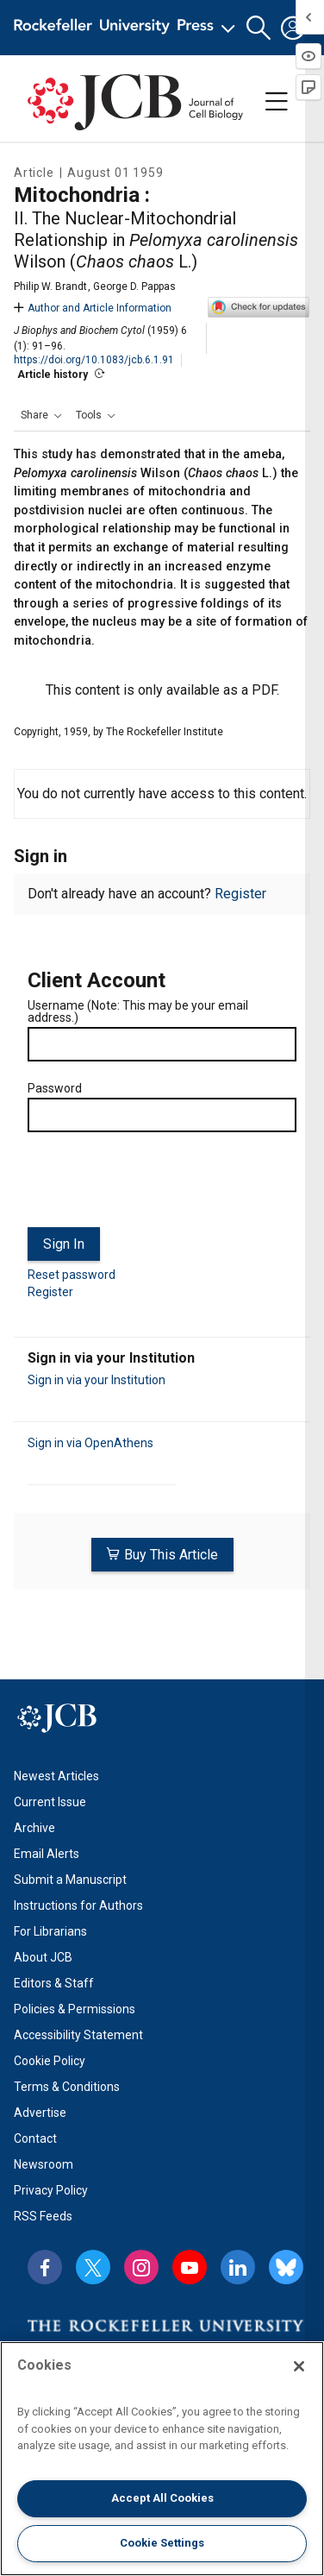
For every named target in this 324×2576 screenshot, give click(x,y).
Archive (34, 1828)
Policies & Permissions (74, 2009)
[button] (258, 28)
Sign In (63, 1244)
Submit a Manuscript (70, 1879)
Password (55, 1088)
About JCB (43, 1957)
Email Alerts (46, 1854)
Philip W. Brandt (50, 286)
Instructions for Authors (78, 1905)
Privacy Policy (51, 2190)
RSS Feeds (43, 2216)
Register (240, 893)
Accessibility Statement (78, 2035)
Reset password (71, 1275)
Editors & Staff (54, 1983)
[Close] (299, 2366)
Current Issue (50, 1802)
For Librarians (50, 1931)
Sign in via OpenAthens (90, 1443)
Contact (35, 2138)
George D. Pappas (134, 286)
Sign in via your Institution (96, 1380)
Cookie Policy (49, 2061)
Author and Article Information (92, 308)
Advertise (40, 2112)
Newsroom (43, 2164)
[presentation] (159, 1186)
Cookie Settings (162, 2542)
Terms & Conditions (67, 2087)
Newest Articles (56, 1776)
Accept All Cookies (162, 2497)
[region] (162, 2458)
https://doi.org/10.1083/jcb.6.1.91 (94, 360)
